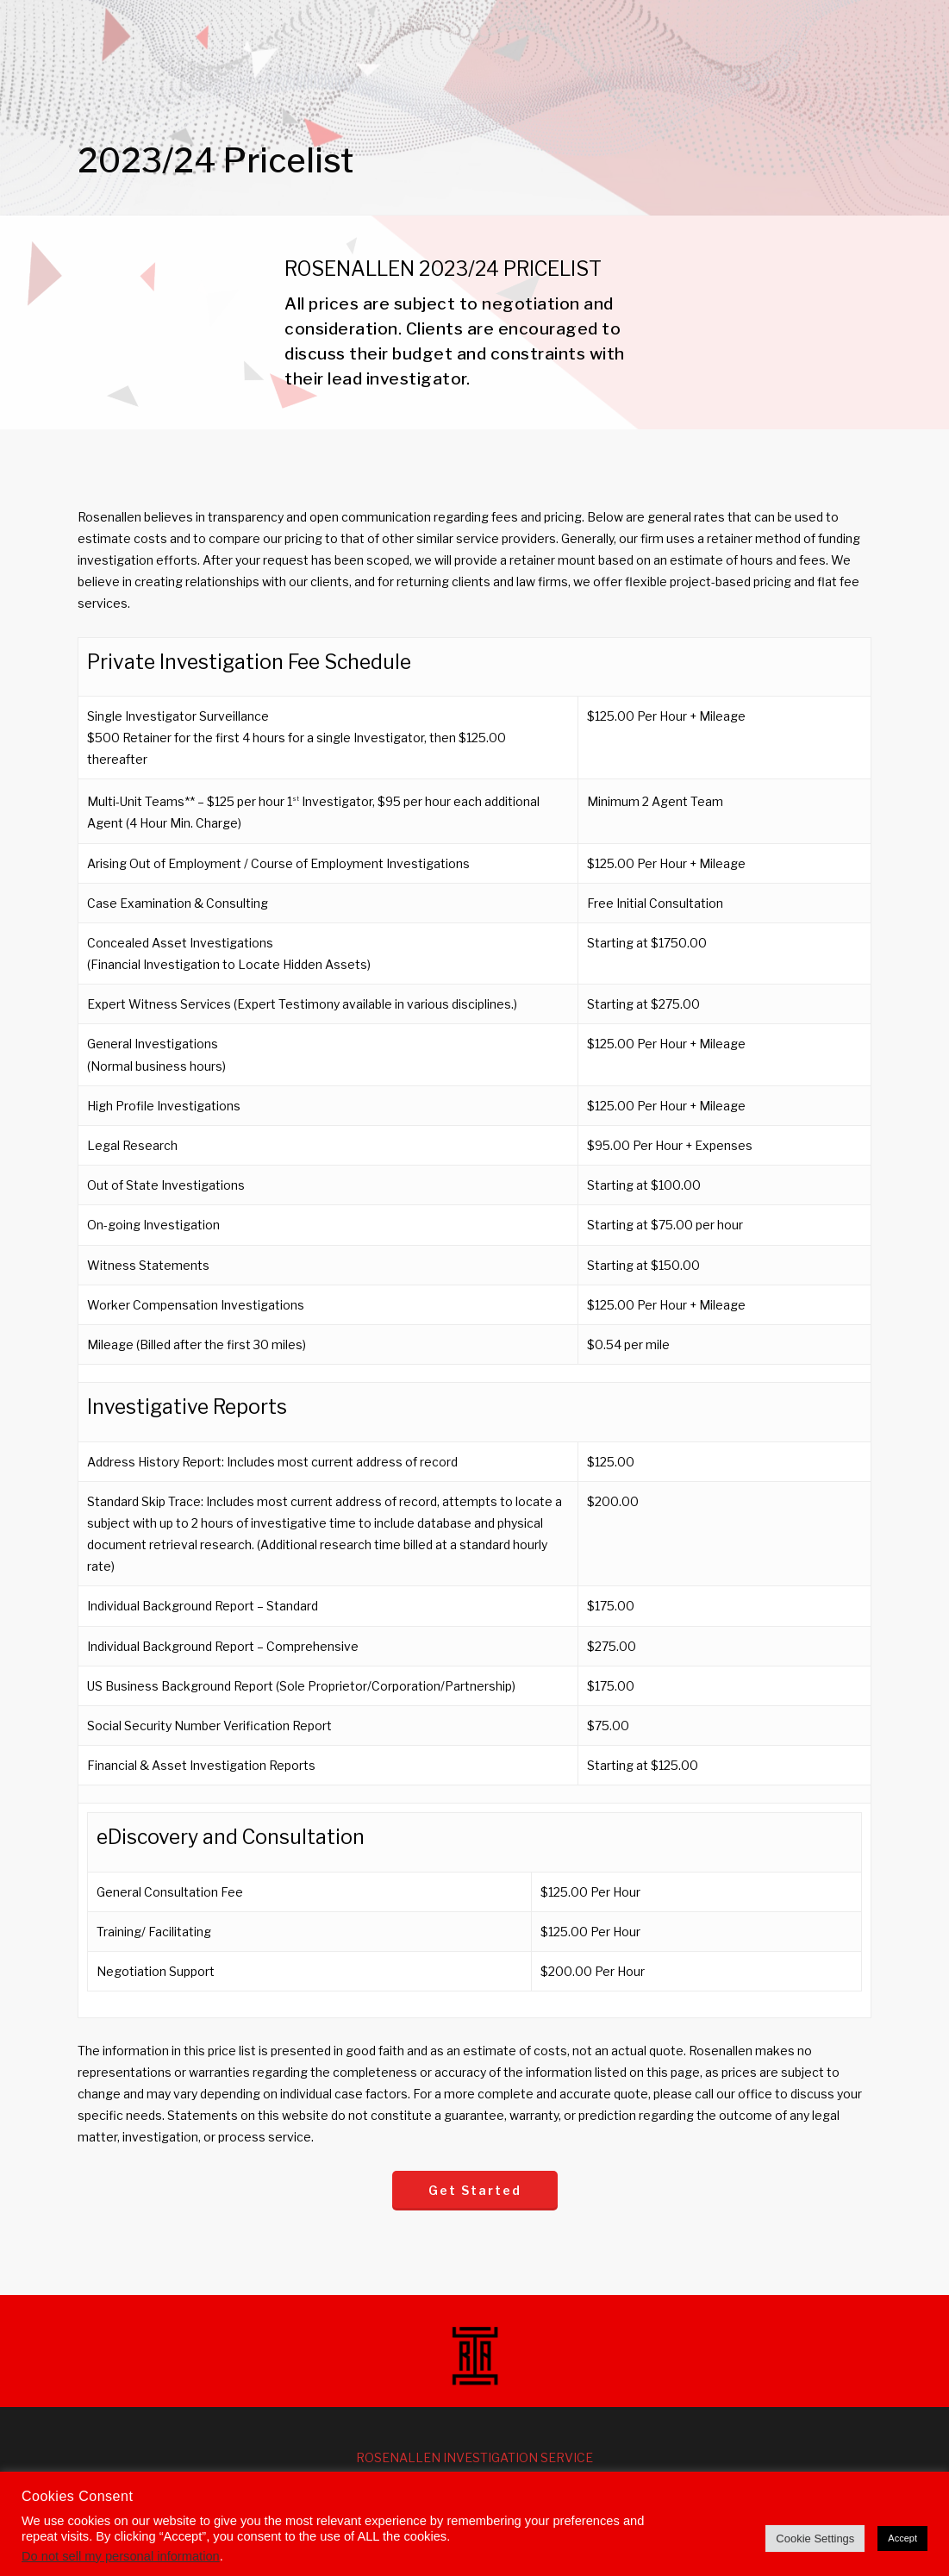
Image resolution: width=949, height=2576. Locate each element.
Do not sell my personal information (121, 2556)
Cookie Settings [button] (815, 2538)
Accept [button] (902, 2538)
